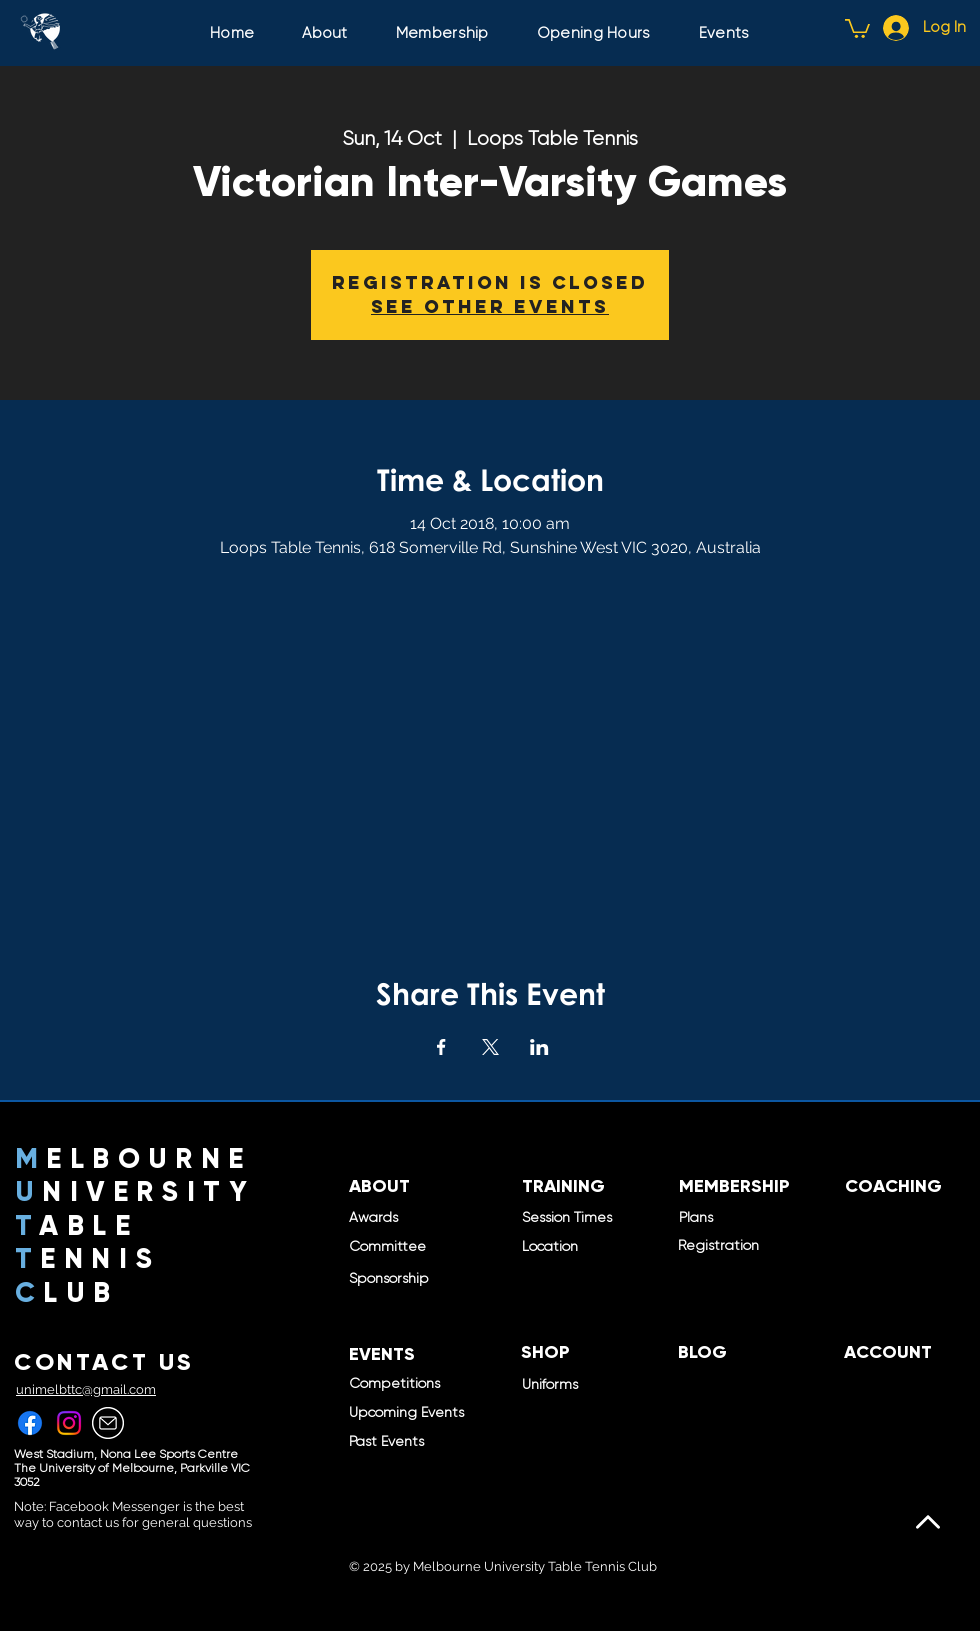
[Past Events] (394, 1442)
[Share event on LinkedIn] (539, 1047)
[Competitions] (416, 1384)
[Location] (550, 1247)
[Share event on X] (490, 1047)
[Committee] (429, 1247)
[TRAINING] (563, 1187)
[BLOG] (702, 1353)
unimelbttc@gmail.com (86, 1389)
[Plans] (759, 1218)
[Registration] (758, 1246)
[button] (857, 27)
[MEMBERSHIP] (734, 1187)
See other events (490, 306)
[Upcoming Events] (416, 1413)
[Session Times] (569, 1218)
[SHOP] (545, 1353)
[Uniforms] (554, 1385)
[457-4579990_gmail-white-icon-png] (108, 1423)
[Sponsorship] (396, 1279)
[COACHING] (893, 1187)
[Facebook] (30, 1423)
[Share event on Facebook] (441, 1047)
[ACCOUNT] (888, 1353)
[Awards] (376, 1218)
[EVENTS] (382, 1355)
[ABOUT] (379, 1187)
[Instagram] (69, 1423)
